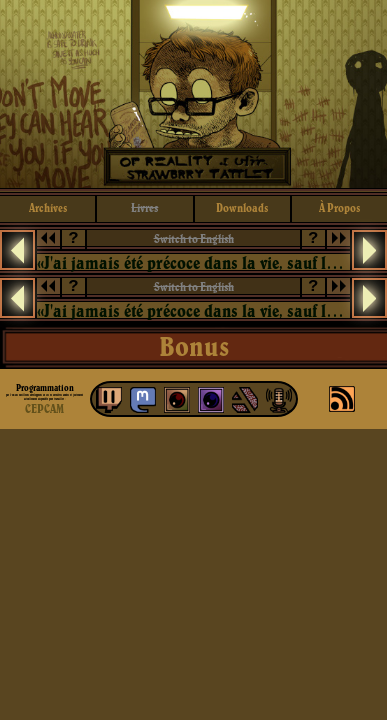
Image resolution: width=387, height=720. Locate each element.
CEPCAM (44, 408)
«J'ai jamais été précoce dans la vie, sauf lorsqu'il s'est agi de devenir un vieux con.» (193, 262)
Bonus (194, 346)
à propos (339, 207)
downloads (242, 207)
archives (48, 207)
